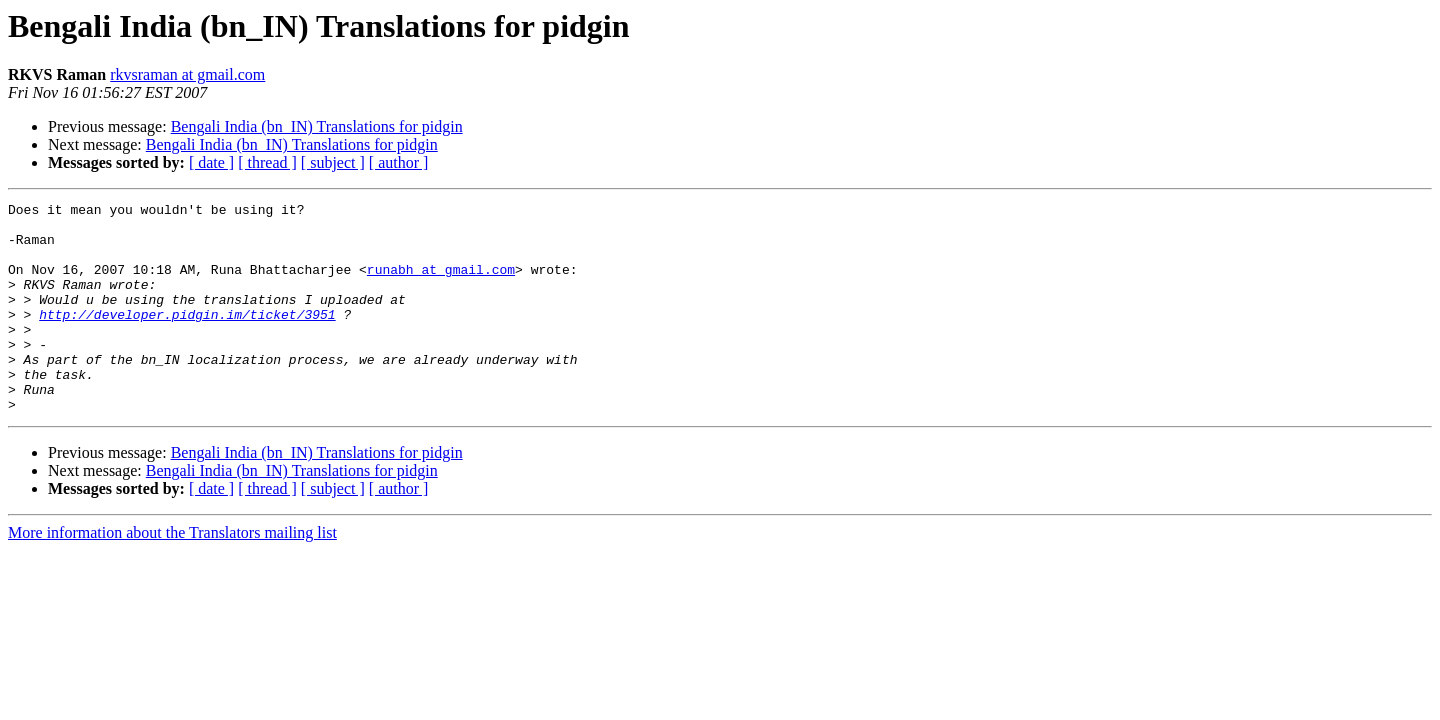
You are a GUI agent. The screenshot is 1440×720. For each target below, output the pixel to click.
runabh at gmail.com (441, 284)
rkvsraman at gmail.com (187, 74)
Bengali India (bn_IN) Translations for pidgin (317, 126)
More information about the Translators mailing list (172, 574)
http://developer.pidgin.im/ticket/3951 (187, 338)
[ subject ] (333, 162)
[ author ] (399, 162)
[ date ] (211, 162)
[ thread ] (267, 162)
